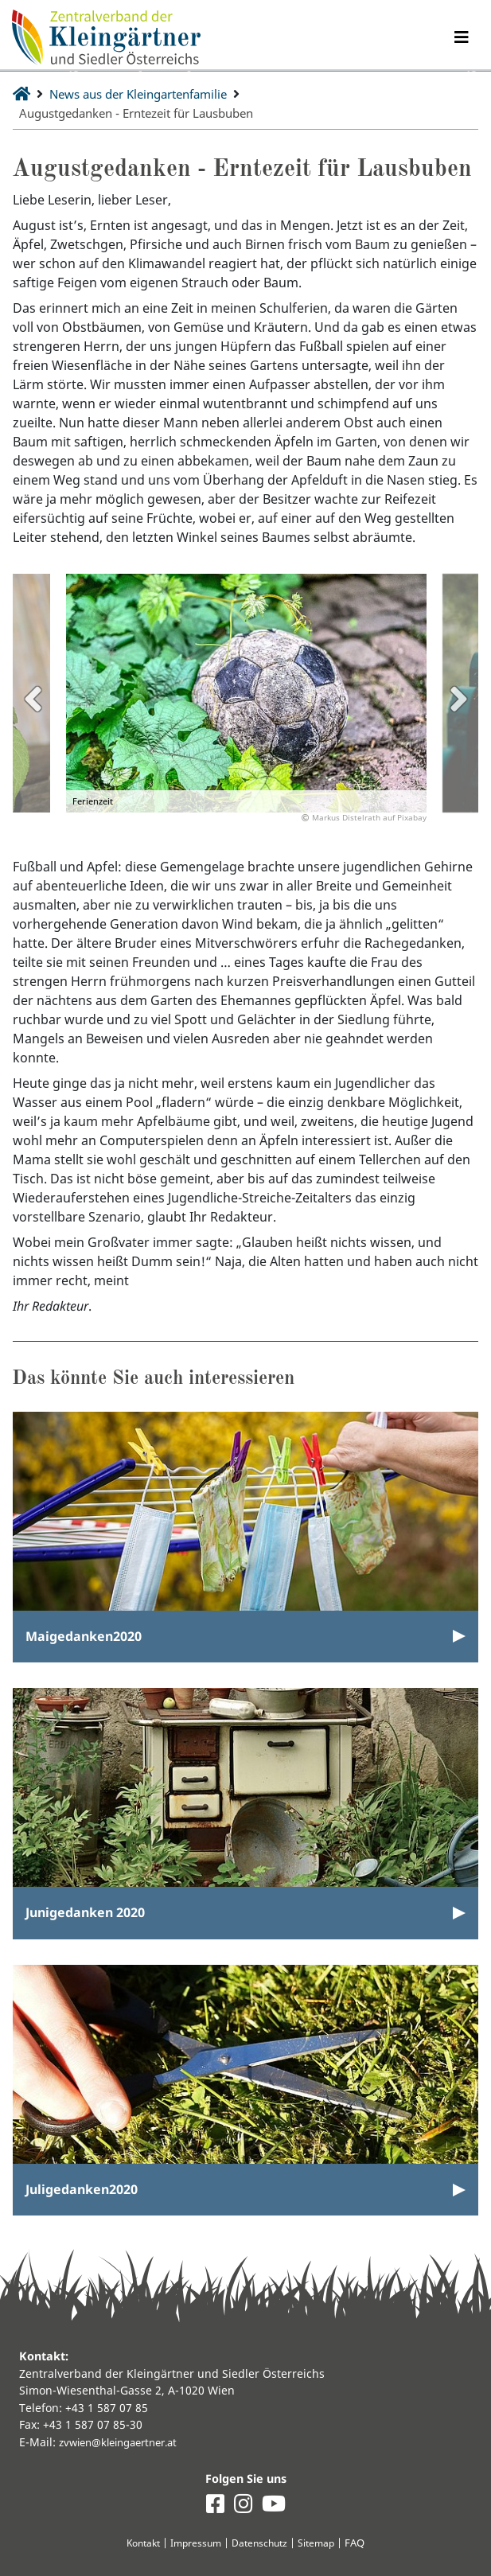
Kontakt (138, 2542)
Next (458, 699)
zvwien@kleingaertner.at (125, 2441)
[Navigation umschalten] (460, 38)
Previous (33, 699)
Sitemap (321, 2542)
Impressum (195, 2542)
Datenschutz (262, 2542)
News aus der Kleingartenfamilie (149, 94)
